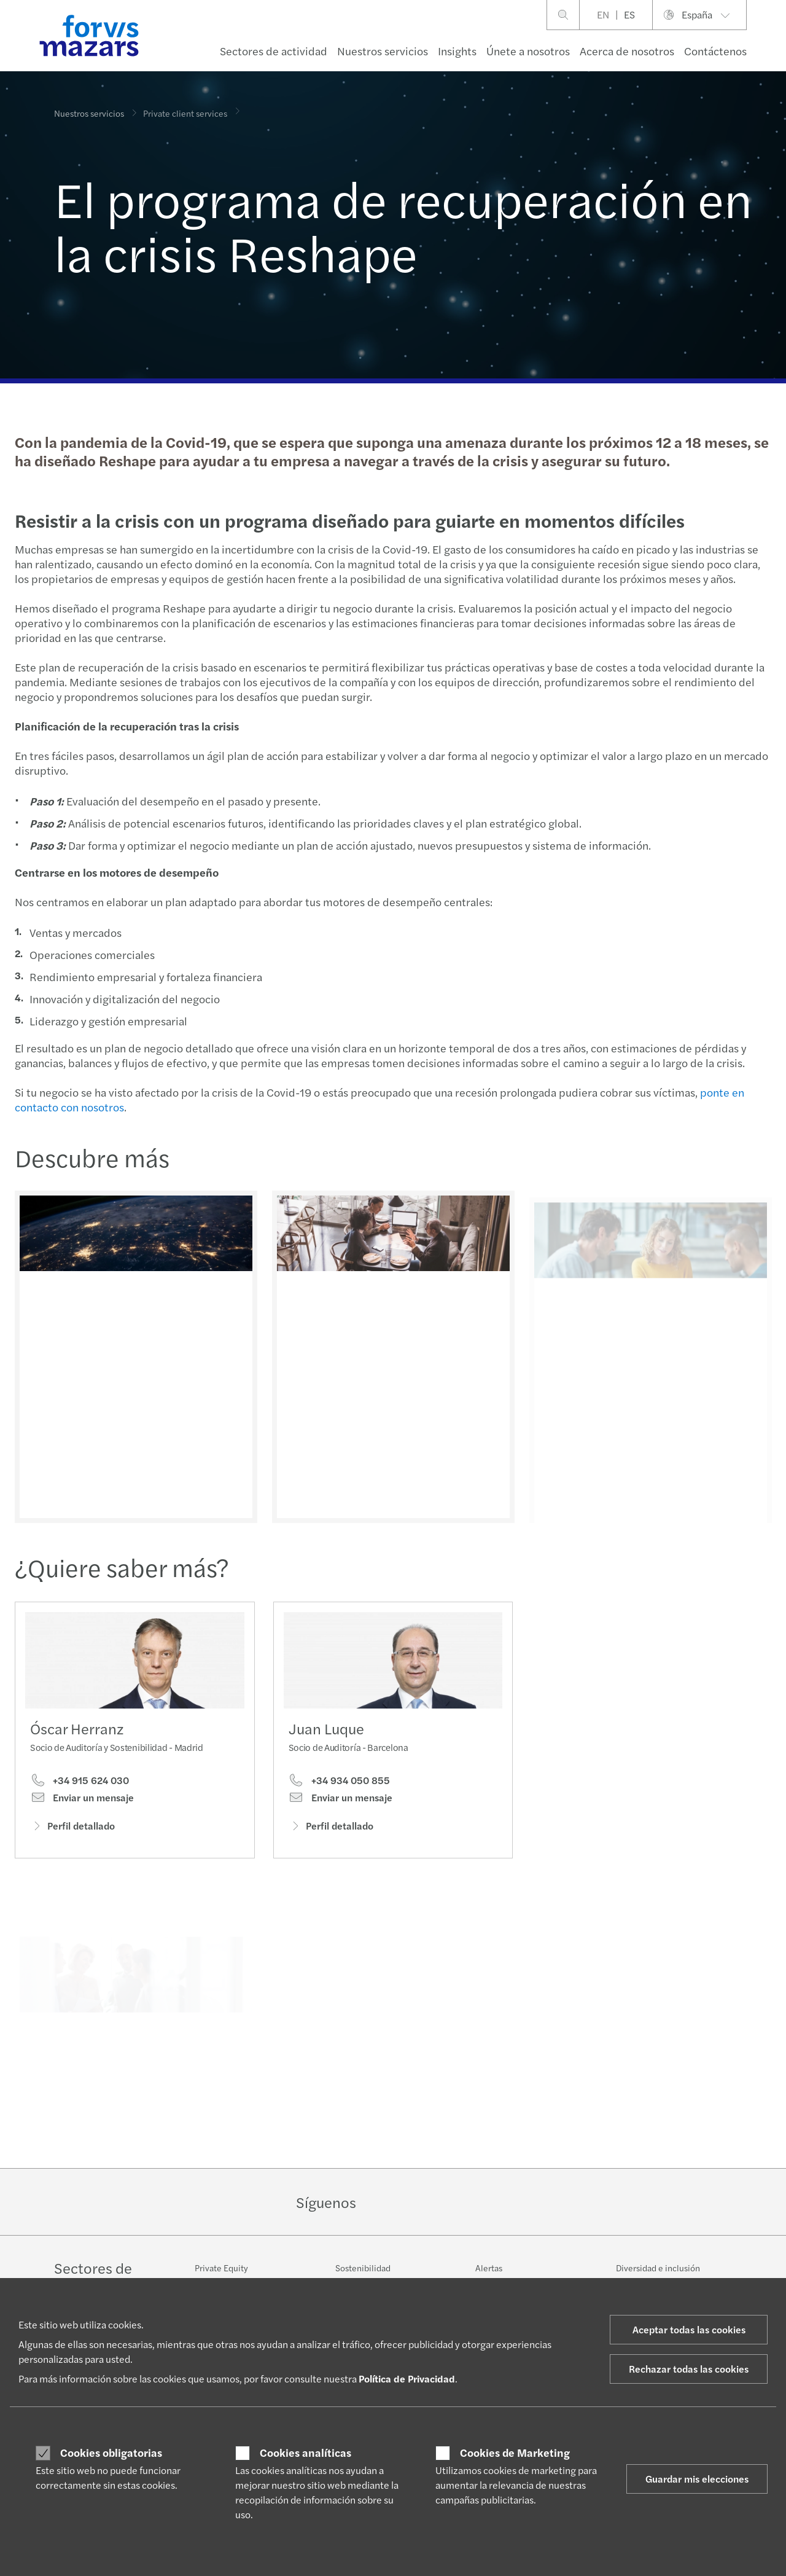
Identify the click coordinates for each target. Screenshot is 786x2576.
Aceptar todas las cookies (688, 2329)
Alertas (488, 2267)
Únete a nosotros (528, 50)
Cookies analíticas (305, 2452)
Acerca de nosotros (627, 50)
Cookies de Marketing (515, 2452)
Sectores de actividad (273, 50)
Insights (457, 50)
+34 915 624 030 (79, 1784)
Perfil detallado (72, 1830)
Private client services (185, 104)
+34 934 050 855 (339, 1804)
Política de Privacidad (407, 2378)
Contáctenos (715, 50)
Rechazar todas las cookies (689, 2369)
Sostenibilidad (363, 2267)
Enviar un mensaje (82, 1802)
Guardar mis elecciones (697, 2479)
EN (603, 14)
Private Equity (221, 2267)
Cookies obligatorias (111, 2452)
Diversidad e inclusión (658, 2267)
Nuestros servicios (382, 50)
